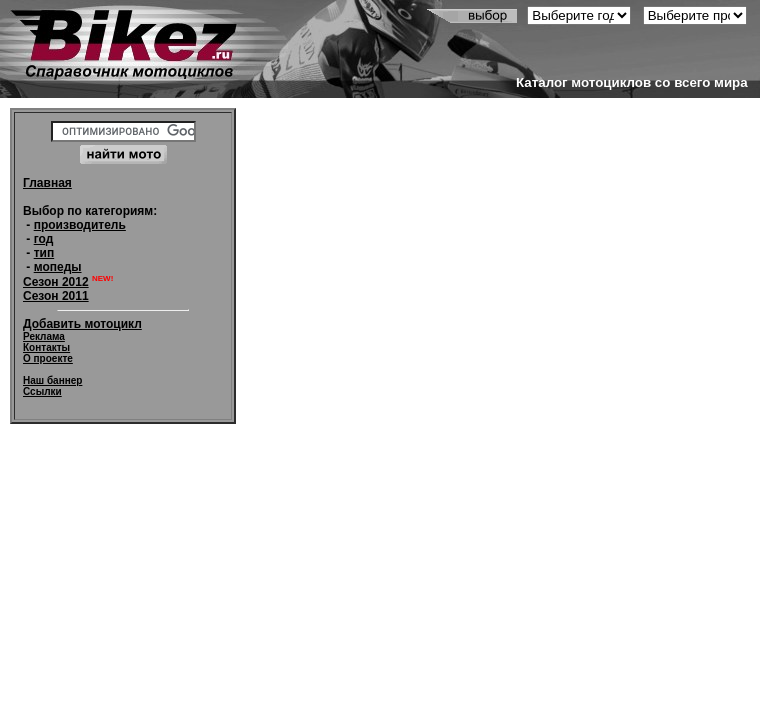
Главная (47, 183)
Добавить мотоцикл (82, 324)
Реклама (44, 336)
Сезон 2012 (56, 282)
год (44, 239)
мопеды (58, 267)
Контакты (46, 347)
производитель (80, 225)
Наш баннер (52, 380)
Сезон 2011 (56, 296)
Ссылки (42, 391)
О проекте (48, 358)
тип (44, 253)
